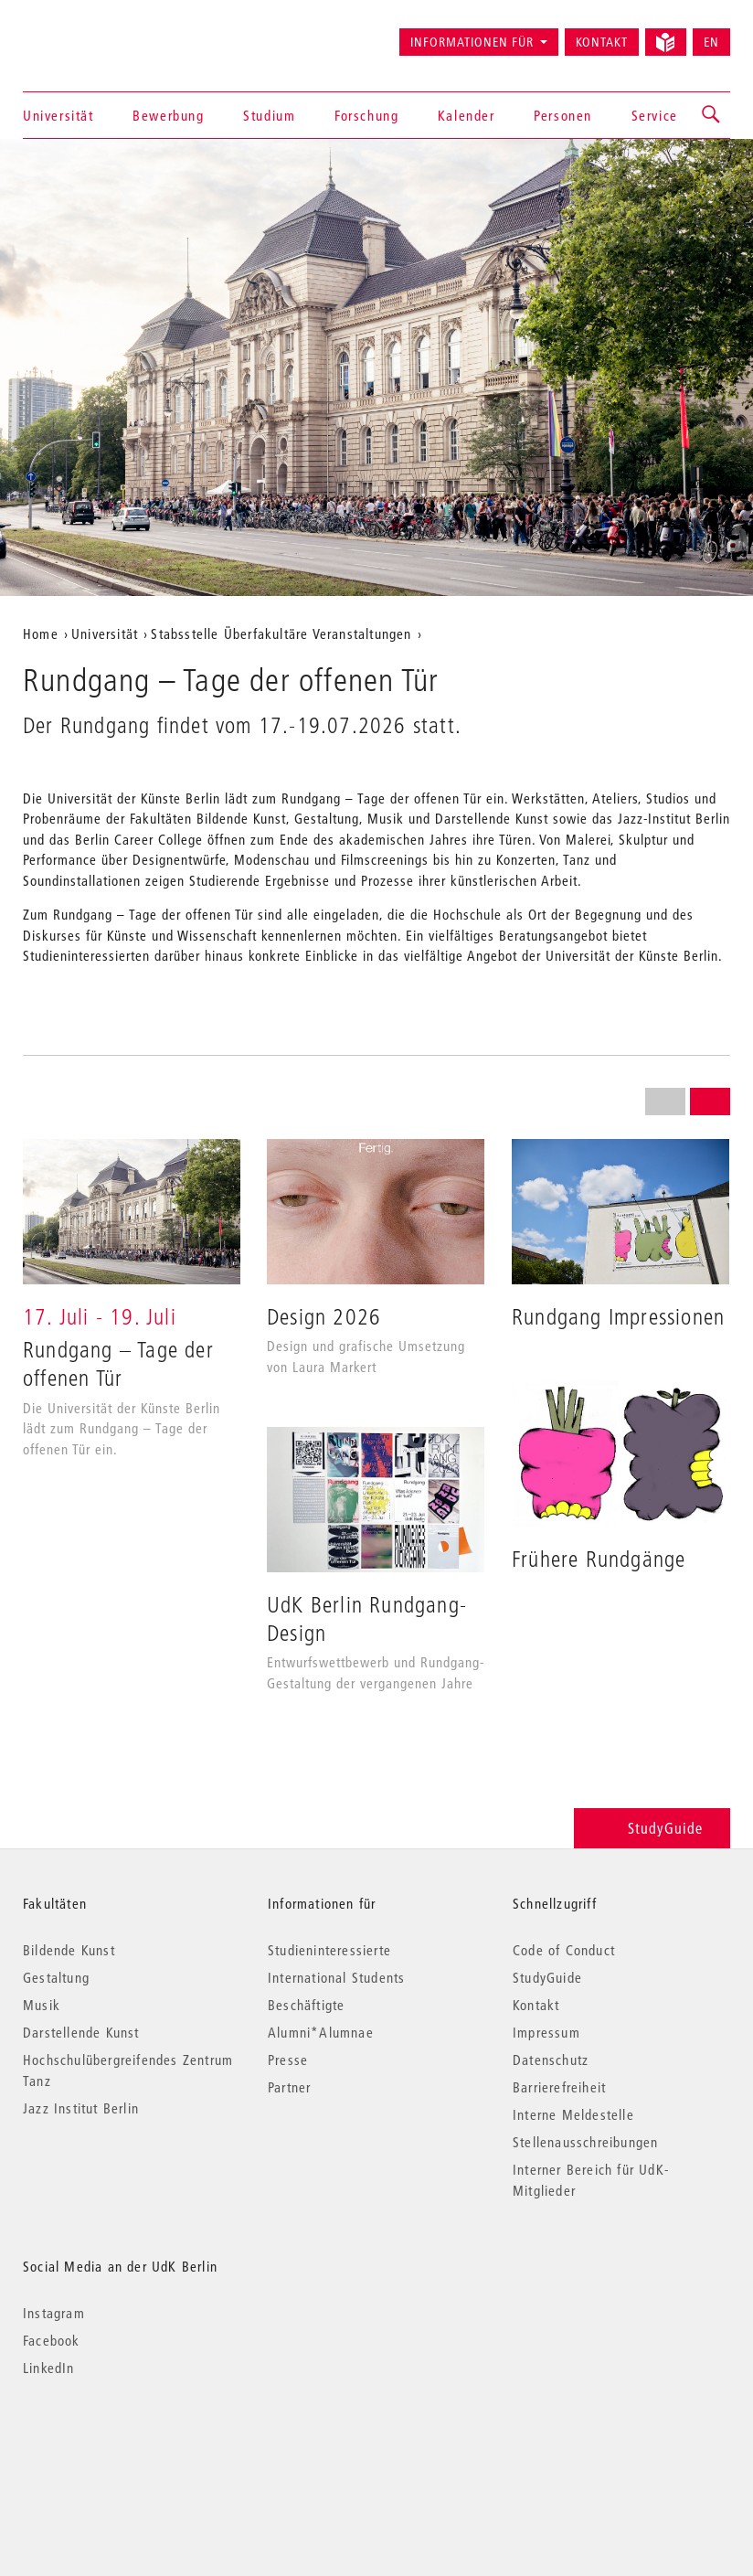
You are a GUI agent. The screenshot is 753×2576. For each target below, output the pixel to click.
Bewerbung (168, 115)
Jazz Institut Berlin (81, 2108)
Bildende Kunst (69, 1950)
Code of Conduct (564, 1950)
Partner (289, 2087)
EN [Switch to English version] (711, 42)
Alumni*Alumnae (321, 2032)
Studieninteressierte (329, 1950)
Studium (269, 115)
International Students (336, 1977)
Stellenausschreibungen (585, 2142)
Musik (41, 2005)
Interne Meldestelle (573, 2114)
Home (40, 633)
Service (654, 115)
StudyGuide (652, 1827)
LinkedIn (49, 2367)
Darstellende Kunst (81, 2032)
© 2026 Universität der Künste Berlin (118, 2445)
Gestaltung (56, 1977)
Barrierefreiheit (559, 2087)
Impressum (546, 2032)
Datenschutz (551, 2059)
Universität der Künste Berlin (94, 33)
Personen (563, 115)
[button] (712, 115)
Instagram (54, 2313)
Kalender (466, 115)
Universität (58, 115)
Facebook (51, 2340)
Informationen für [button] (472, 42)
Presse (288, 2059)
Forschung (366, 115)
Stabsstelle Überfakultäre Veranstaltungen (281, 633)
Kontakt (602, 42)
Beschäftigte (306, 2005)
